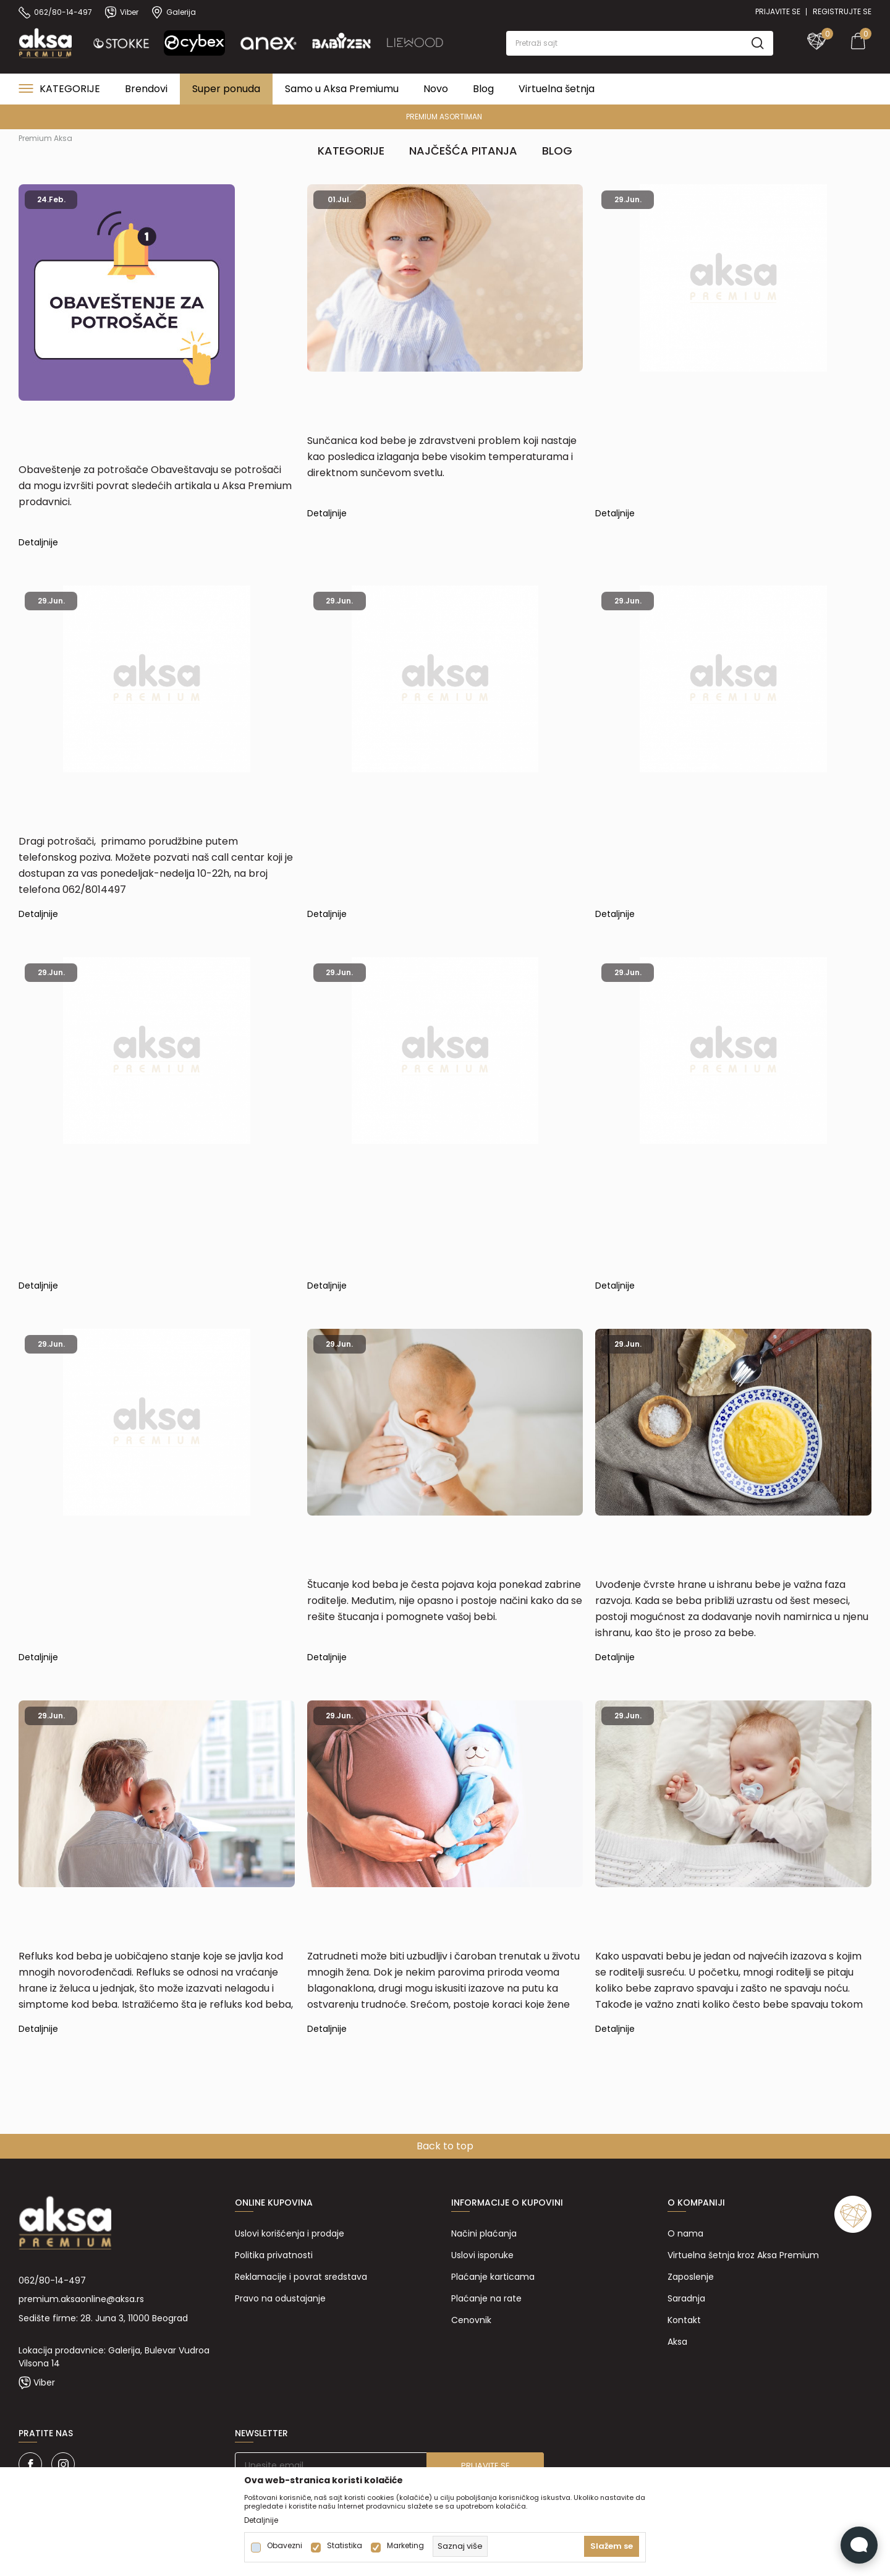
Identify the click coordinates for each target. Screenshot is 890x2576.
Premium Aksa (45, 138)
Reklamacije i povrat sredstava (301, 2277)
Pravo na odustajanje (280, 2298)
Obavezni (284, 2545)
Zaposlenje (691, 2277)
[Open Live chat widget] (859, 2545)
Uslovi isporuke (482, 2255)
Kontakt (684, 2320)
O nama (685, 2233)
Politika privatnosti (274, 2255)
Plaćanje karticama (493, 2277)
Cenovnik (471, 2320)
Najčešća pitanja (463, 150)
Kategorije (351, 150)
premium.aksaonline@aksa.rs (81, 2299)
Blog (557, 150)
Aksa (677, 2341)
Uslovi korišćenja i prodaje (289, 2233)
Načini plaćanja (484, 2233)
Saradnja (686, 2298)
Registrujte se (842, 11)
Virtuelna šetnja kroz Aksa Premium (743, 2255)
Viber (44, 2382)
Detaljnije (38, 543)
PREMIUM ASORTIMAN (444, 116)
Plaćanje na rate (486, 2298)
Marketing (405, 2545)
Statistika (344, 2545)
